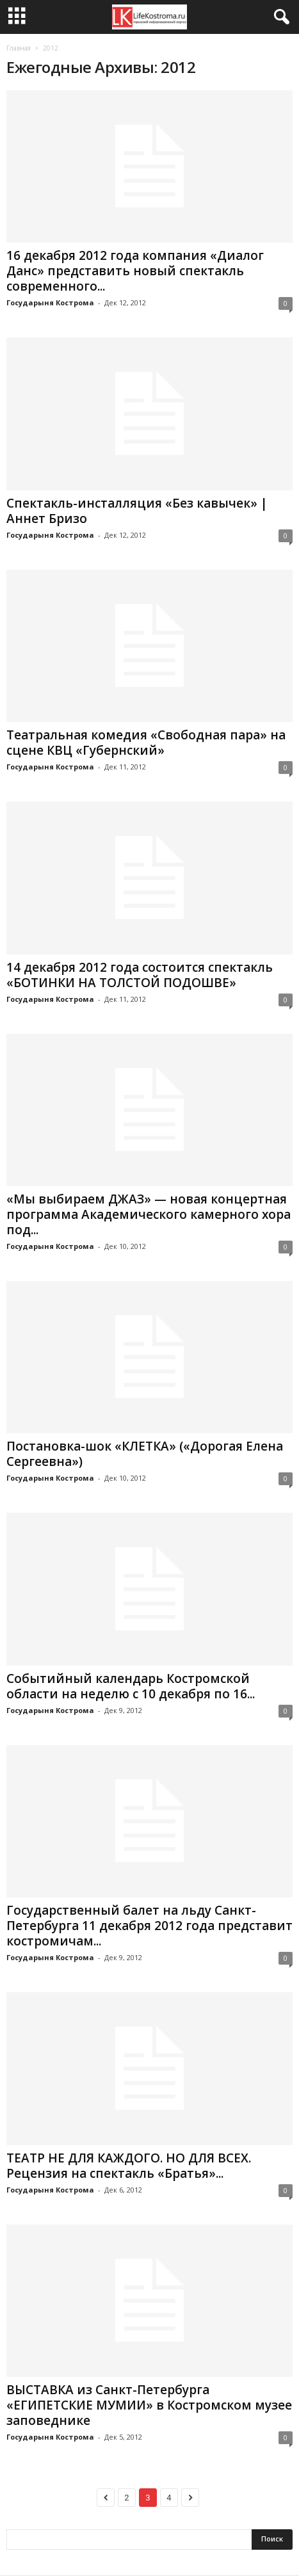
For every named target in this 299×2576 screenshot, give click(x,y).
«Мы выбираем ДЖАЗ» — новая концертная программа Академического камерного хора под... (148, 1214)
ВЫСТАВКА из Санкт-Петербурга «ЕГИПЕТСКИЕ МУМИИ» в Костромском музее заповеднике (149, 2405)
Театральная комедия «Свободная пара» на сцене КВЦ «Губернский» (146, 743)
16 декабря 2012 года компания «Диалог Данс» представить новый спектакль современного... (135, 270)
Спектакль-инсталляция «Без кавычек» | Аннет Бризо (137, 511)
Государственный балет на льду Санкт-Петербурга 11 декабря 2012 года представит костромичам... (149, 1925)
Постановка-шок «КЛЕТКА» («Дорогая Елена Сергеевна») (144, 1454)
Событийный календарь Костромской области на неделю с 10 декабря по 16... (130, 1686)
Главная (18, 48)
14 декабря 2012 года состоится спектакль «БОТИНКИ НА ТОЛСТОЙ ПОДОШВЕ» (139, 975)
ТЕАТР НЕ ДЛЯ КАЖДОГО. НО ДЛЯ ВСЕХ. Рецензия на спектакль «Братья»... (128, 2166)
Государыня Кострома (50, 302)
